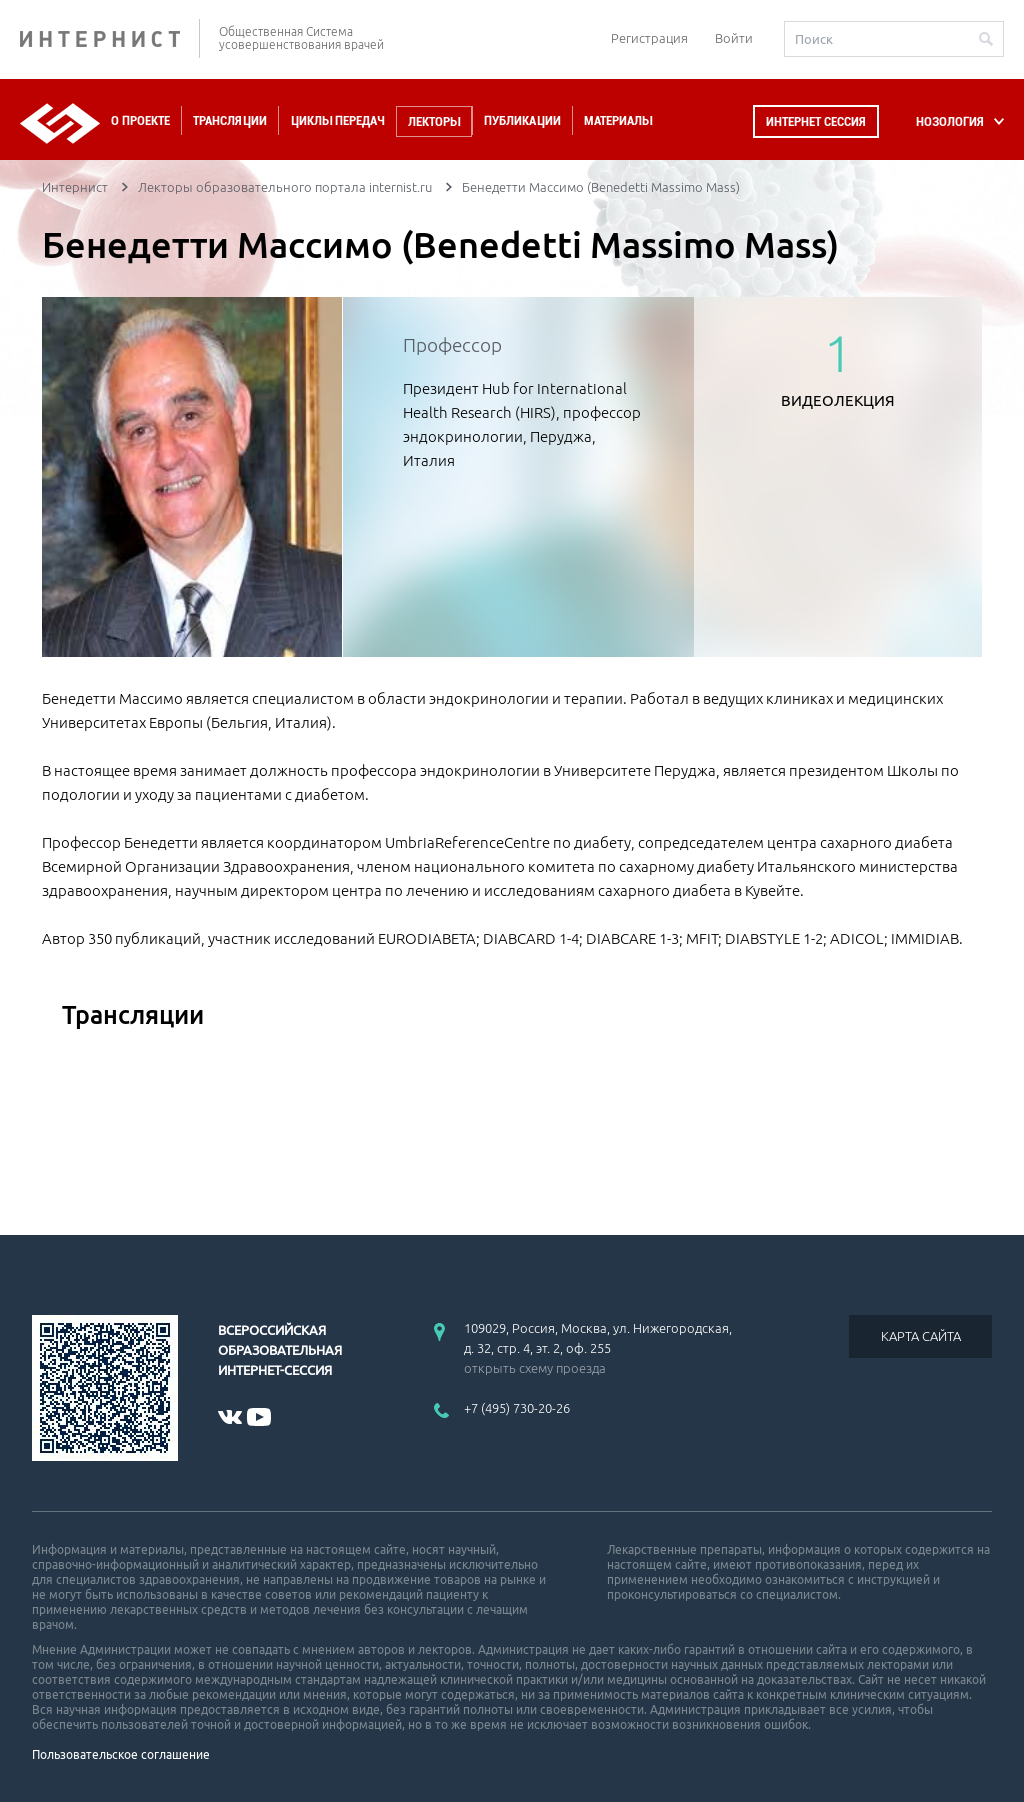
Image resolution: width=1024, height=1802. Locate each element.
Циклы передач (337, 120)
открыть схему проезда (535, 1368)
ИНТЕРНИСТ (110, 38)
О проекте (140, 120)
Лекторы (434, 121)
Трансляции (230, 120)
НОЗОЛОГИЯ (950, 121)
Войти (734, 38)
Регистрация (649, 38)
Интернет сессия (816, 121)
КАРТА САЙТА (921, 1336)
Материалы (618, 120)
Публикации (522, 120)
